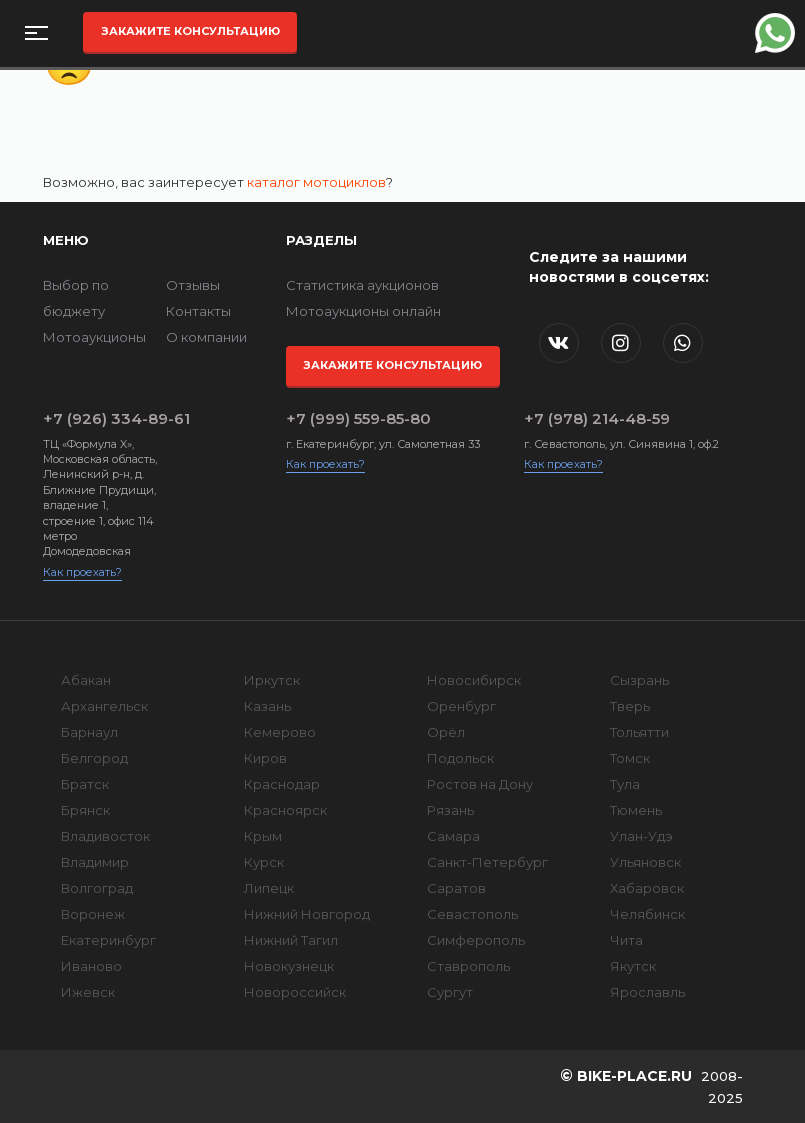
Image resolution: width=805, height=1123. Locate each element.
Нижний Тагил (291, 940)
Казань (267, 706)
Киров (265, 758)
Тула (625, 784)
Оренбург (461, 706)
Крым (263, 836)
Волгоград (97, 888)
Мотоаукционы (94, 337)
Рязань (450, 810)
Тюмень (636, 810)
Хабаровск (647, 888)
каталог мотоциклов (316, 182)
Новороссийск (295, 992)
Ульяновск (645, 862)
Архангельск (104, 706)
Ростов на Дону (480, 784)
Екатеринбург (108, 940)
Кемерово (280, 732)
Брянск (85, 810)
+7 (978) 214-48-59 (597, 418)
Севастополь (472, 914)
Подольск (460, 758)
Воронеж (93, 914)
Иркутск (272, 680)
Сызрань (639, 680)
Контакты (198, 311)
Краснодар (282, 784)
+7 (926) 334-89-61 (101, 418)
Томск (630, 758)
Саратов (456, 888)
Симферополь (476, 940)
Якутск (633, 966)
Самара (453, 836)
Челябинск (647, 914)
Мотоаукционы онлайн (363, 311)
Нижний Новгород (307, 914)
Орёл (446, 732)
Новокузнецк (289, 966)
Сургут (450, 992)
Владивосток (105, 836)
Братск (85, 784)
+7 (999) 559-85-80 (358, 418)
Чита (626, 940)
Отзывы (193, 285)
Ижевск (88, 992)
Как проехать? (82, 572)
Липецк (269, 888)
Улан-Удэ (641, 836)
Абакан (86, 680)
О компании (206, 337)
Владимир (95, 862)
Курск (264, 862)
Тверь (630, 706)
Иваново (91, 966)
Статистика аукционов (362, 285)
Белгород (94, 758)
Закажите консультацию (190, 31)
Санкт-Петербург (487, 862)
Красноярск (285, 810)
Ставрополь (468, 966)
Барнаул (89, 732)
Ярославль (647, 992)
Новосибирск (474, 680)
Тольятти (639, 732)
